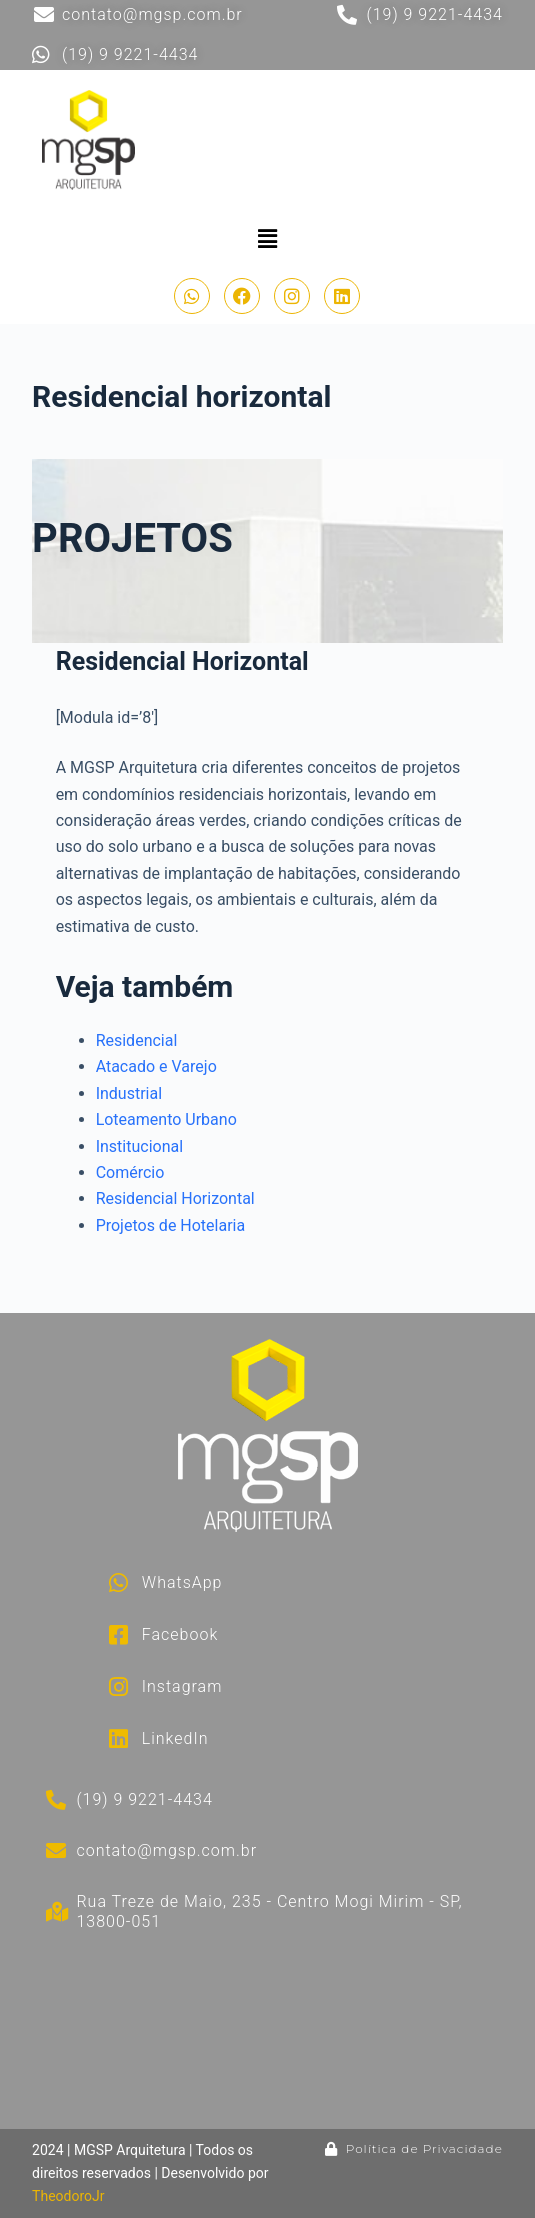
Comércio (130, 1172)
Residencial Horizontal (175, 1198)
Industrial (129, 1093)
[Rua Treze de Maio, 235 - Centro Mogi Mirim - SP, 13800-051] (344, 2035)
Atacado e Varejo (156, 1066)
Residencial (137, 1040)
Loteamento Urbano (166, 1119)
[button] (267, 239)
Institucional (139, 1146)
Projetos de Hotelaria (171, 1225)
